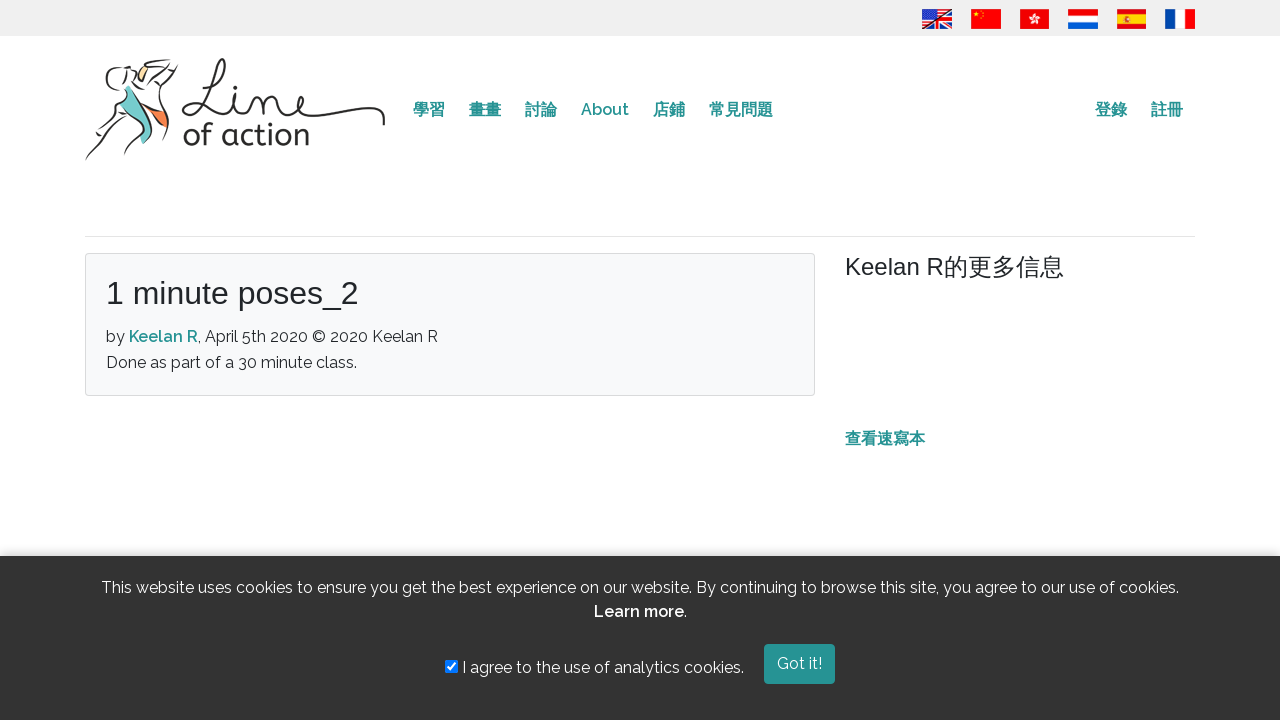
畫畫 (485, 109)
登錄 (1111, 109)
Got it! (799, 663)
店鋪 (669, 109)
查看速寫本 (885, 438)
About (605, 109)
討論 (541, 109)
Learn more (639, 611)
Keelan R (163, 336)
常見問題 (741, 109)
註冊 (1167, 109)
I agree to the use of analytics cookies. (594, 667)
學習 (429, 109)
